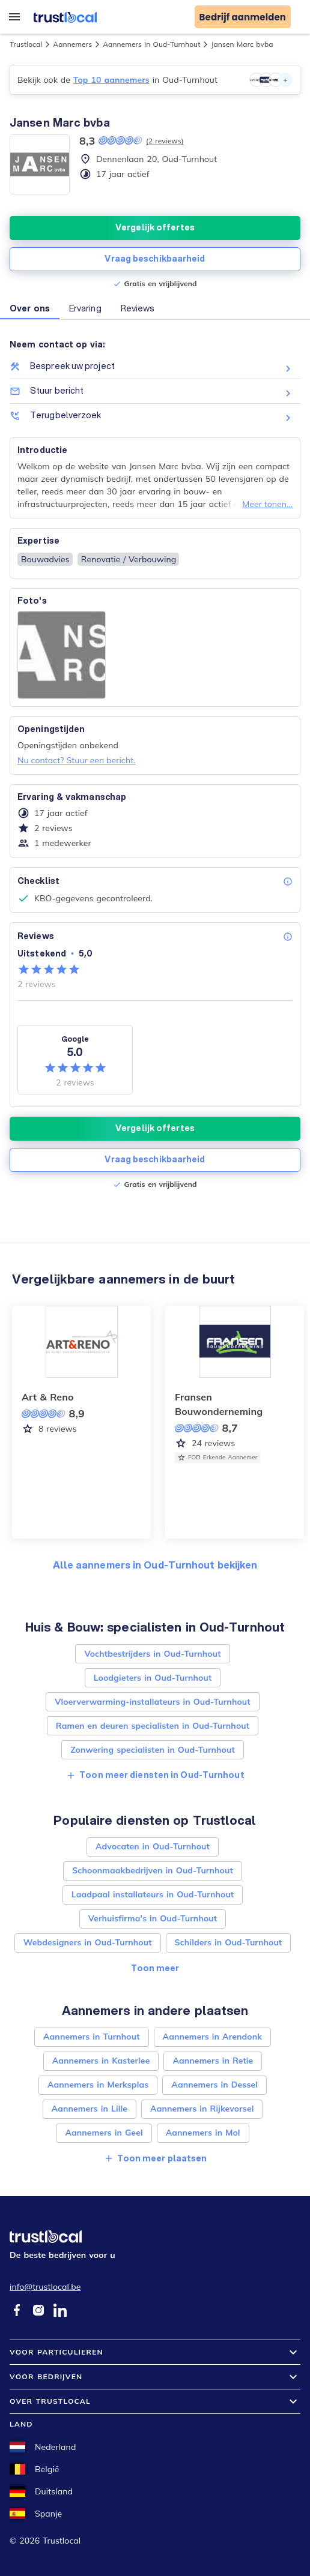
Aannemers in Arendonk (212, 2036)
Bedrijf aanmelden (242, 17)
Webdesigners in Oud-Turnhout (87, 1942)
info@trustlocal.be (45, 2286)
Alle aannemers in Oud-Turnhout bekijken (155, 1565)
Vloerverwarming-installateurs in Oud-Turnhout (152, 1701)
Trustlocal (26, 44)
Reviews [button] (138, 308)
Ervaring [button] (85, 308)
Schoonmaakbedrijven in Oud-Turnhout (152, 1870)
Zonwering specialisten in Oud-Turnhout (152, 1749)
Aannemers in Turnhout (91, 2036)
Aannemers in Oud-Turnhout (151, 44)
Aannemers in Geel (103, 2132)
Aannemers (72, 44)
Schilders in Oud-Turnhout (228, 1942)
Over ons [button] (30, 308)
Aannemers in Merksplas (97, 2084)
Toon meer (155, 1968)
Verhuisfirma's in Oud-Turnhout (152, 1918)
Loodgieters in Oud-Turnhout (153, 1677)
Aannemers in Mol (203, 2132)
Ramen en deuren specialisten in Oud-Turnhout (152, 1725)
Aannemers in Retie (212, 2060)
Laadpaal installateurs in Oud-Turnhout (152, 1894)
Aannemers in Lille (89, 2108)
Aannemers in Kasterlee (101, 2060)
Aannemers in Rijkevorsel (202, 2108)
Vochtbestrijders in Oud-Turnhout (152, 1653)
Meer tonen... (267, 504)
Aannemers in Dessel (214, 2084)
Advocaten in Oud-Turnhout (153, 1846)
